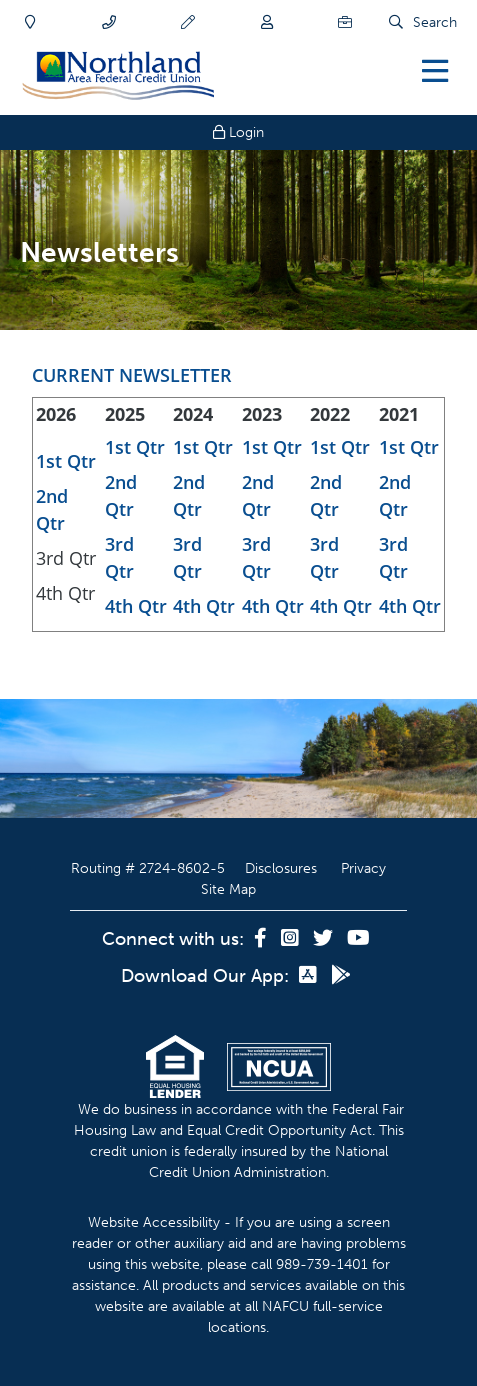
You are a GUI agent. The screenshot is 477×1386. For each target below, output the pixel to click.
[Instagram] (292, 939)
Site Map (228, 889)
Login (238, 132)
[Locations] (30, 22)
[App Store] (310, 976)
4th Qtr (136, 606)
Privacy (363, 868)
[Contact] (109, 22)
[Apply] (188, 22)
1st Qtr (66, 461)
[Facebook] (262, 939)
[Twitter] (325, 939)
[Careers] (345, 22)
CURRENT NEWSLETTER (132, 375)
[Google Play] (341, 976)
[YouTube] (358, 939)
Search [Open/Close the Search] (435, 22)
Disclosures (281, 868)
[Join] (267, 22)
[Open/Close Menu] (435, 70)
